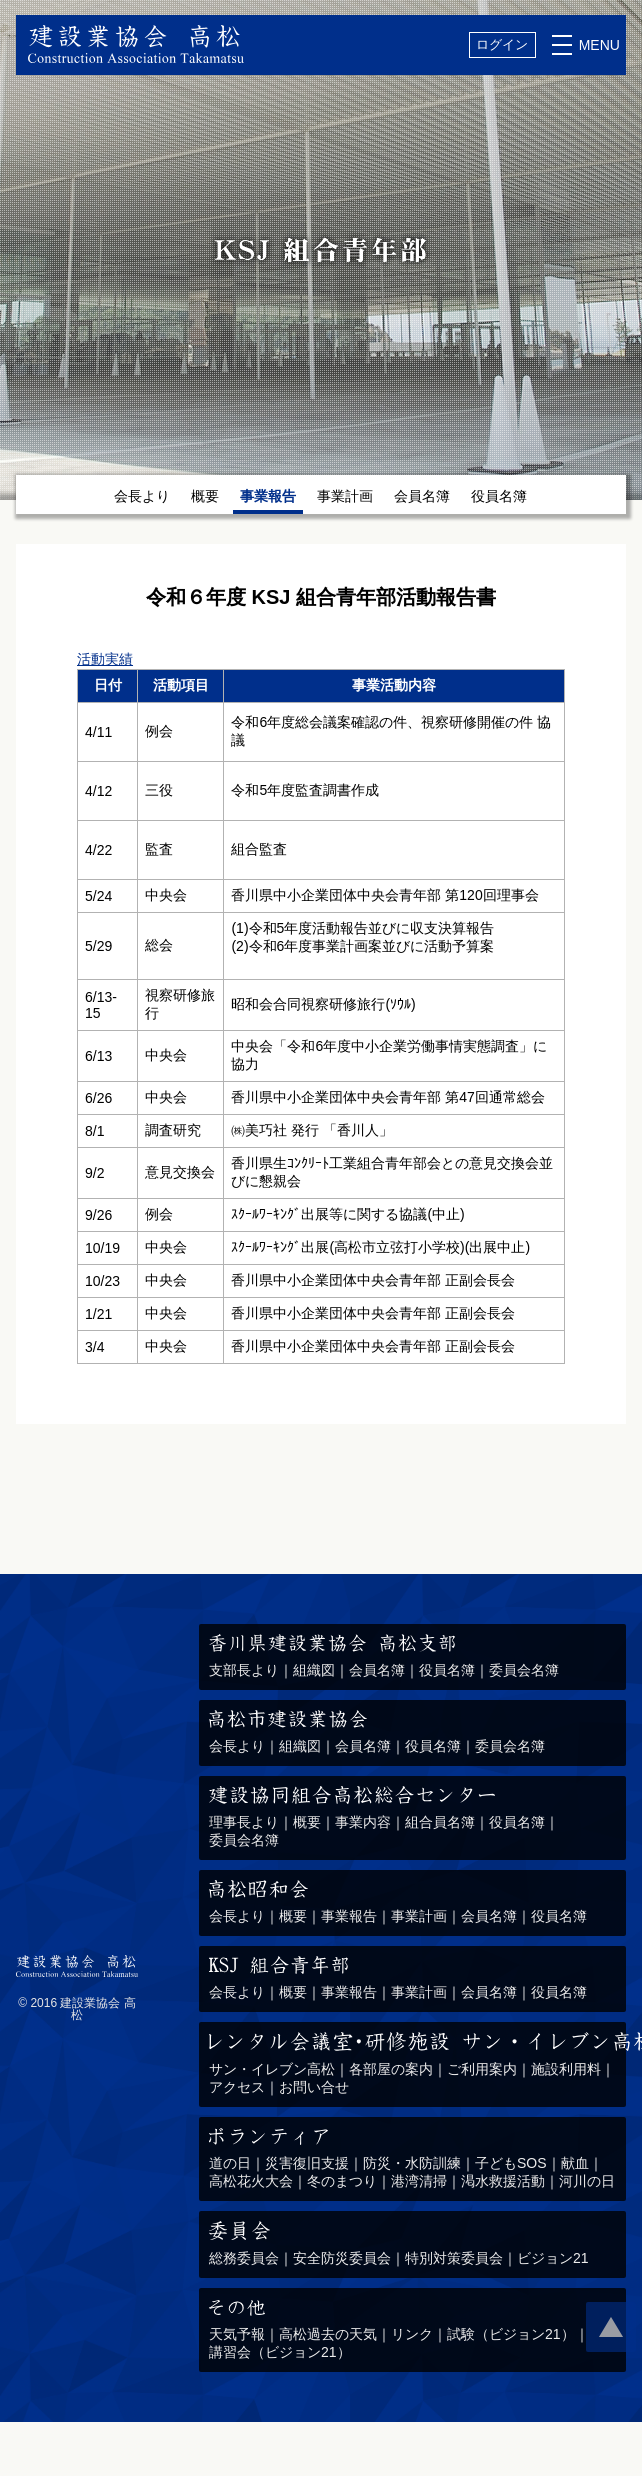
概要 (205, 496)
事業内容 (363, 1822)
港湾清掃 (419, 2181)
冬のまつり (342, 2181)
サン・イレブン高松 (272, 2069)
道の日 (230, 2163)
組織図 (314, 1670)
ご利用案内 (482, 2069)
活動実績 (105, 659)
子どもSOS (511, 2163)
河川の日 (587, 2181)
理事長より (244, 1822)
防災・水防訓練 (412, 2163)
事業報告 (349, 1916)
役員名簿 (499, 496)
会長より (142, 496)
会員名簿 (422, 496)
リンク (412, 2334)
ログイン (502, 44)
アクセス (237, 2087)
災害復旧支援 (307, 2163)
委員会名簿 (524, 1670)
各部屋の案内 (391, 2069)
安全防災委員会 (342, 2258)
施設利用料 (566, 2069)
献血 (575, 2163)
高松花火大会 (251, 2181)
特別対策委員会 (454, 2258)
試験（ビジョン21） (511, 2334)
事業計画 (345, 496)
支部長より (244, 1670)
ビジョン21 (553, 2258)
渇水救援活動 (503, 2181)
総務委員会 (244, 2258)
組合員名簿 (440, 1822)
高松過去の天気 (328, 2334)
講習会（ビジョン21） (280, 2352)
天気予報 (237, 2334)
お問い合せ (314, 2087)
